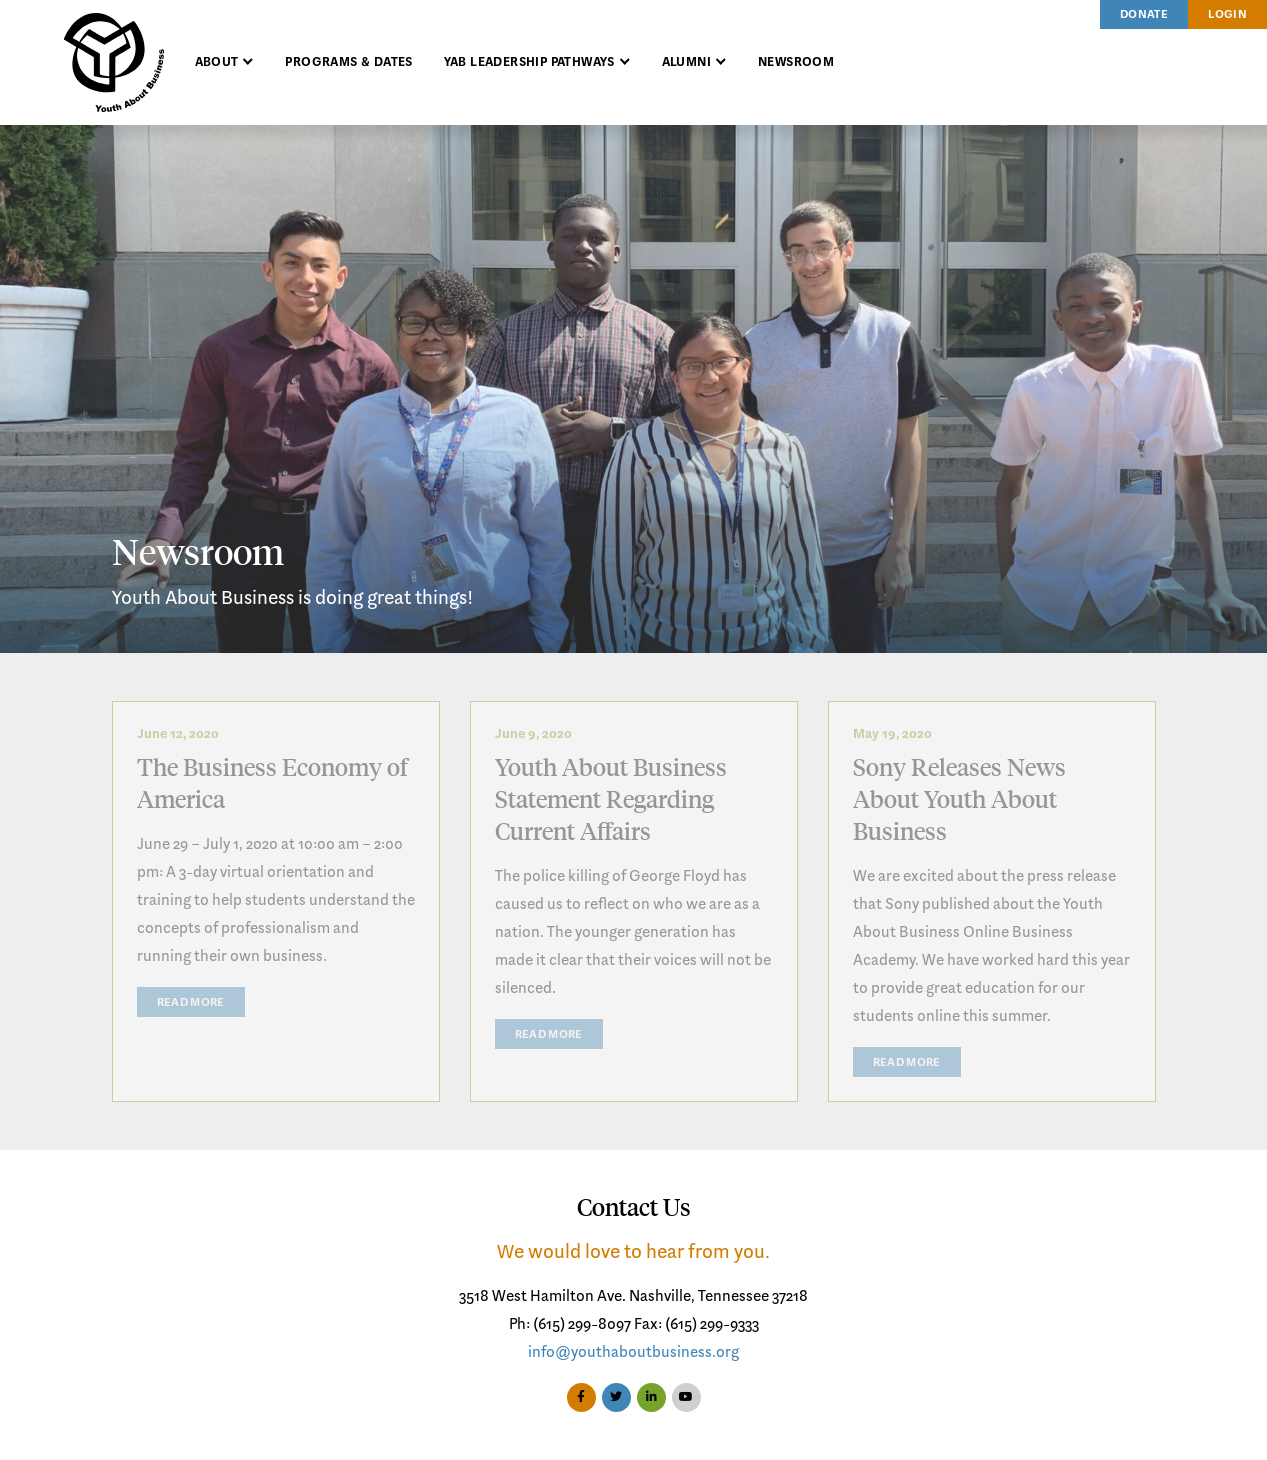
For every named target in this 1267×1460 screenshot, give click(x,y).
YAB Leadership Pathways (529, 62)
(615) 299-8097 (582, 1325)
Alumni (686, 62)
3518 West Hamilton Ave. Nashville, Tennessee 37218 (633, 1297)
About (217, 62)
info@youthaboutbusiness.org (633, 1353)
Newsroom (796, 62)
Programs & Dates (348, 62)
